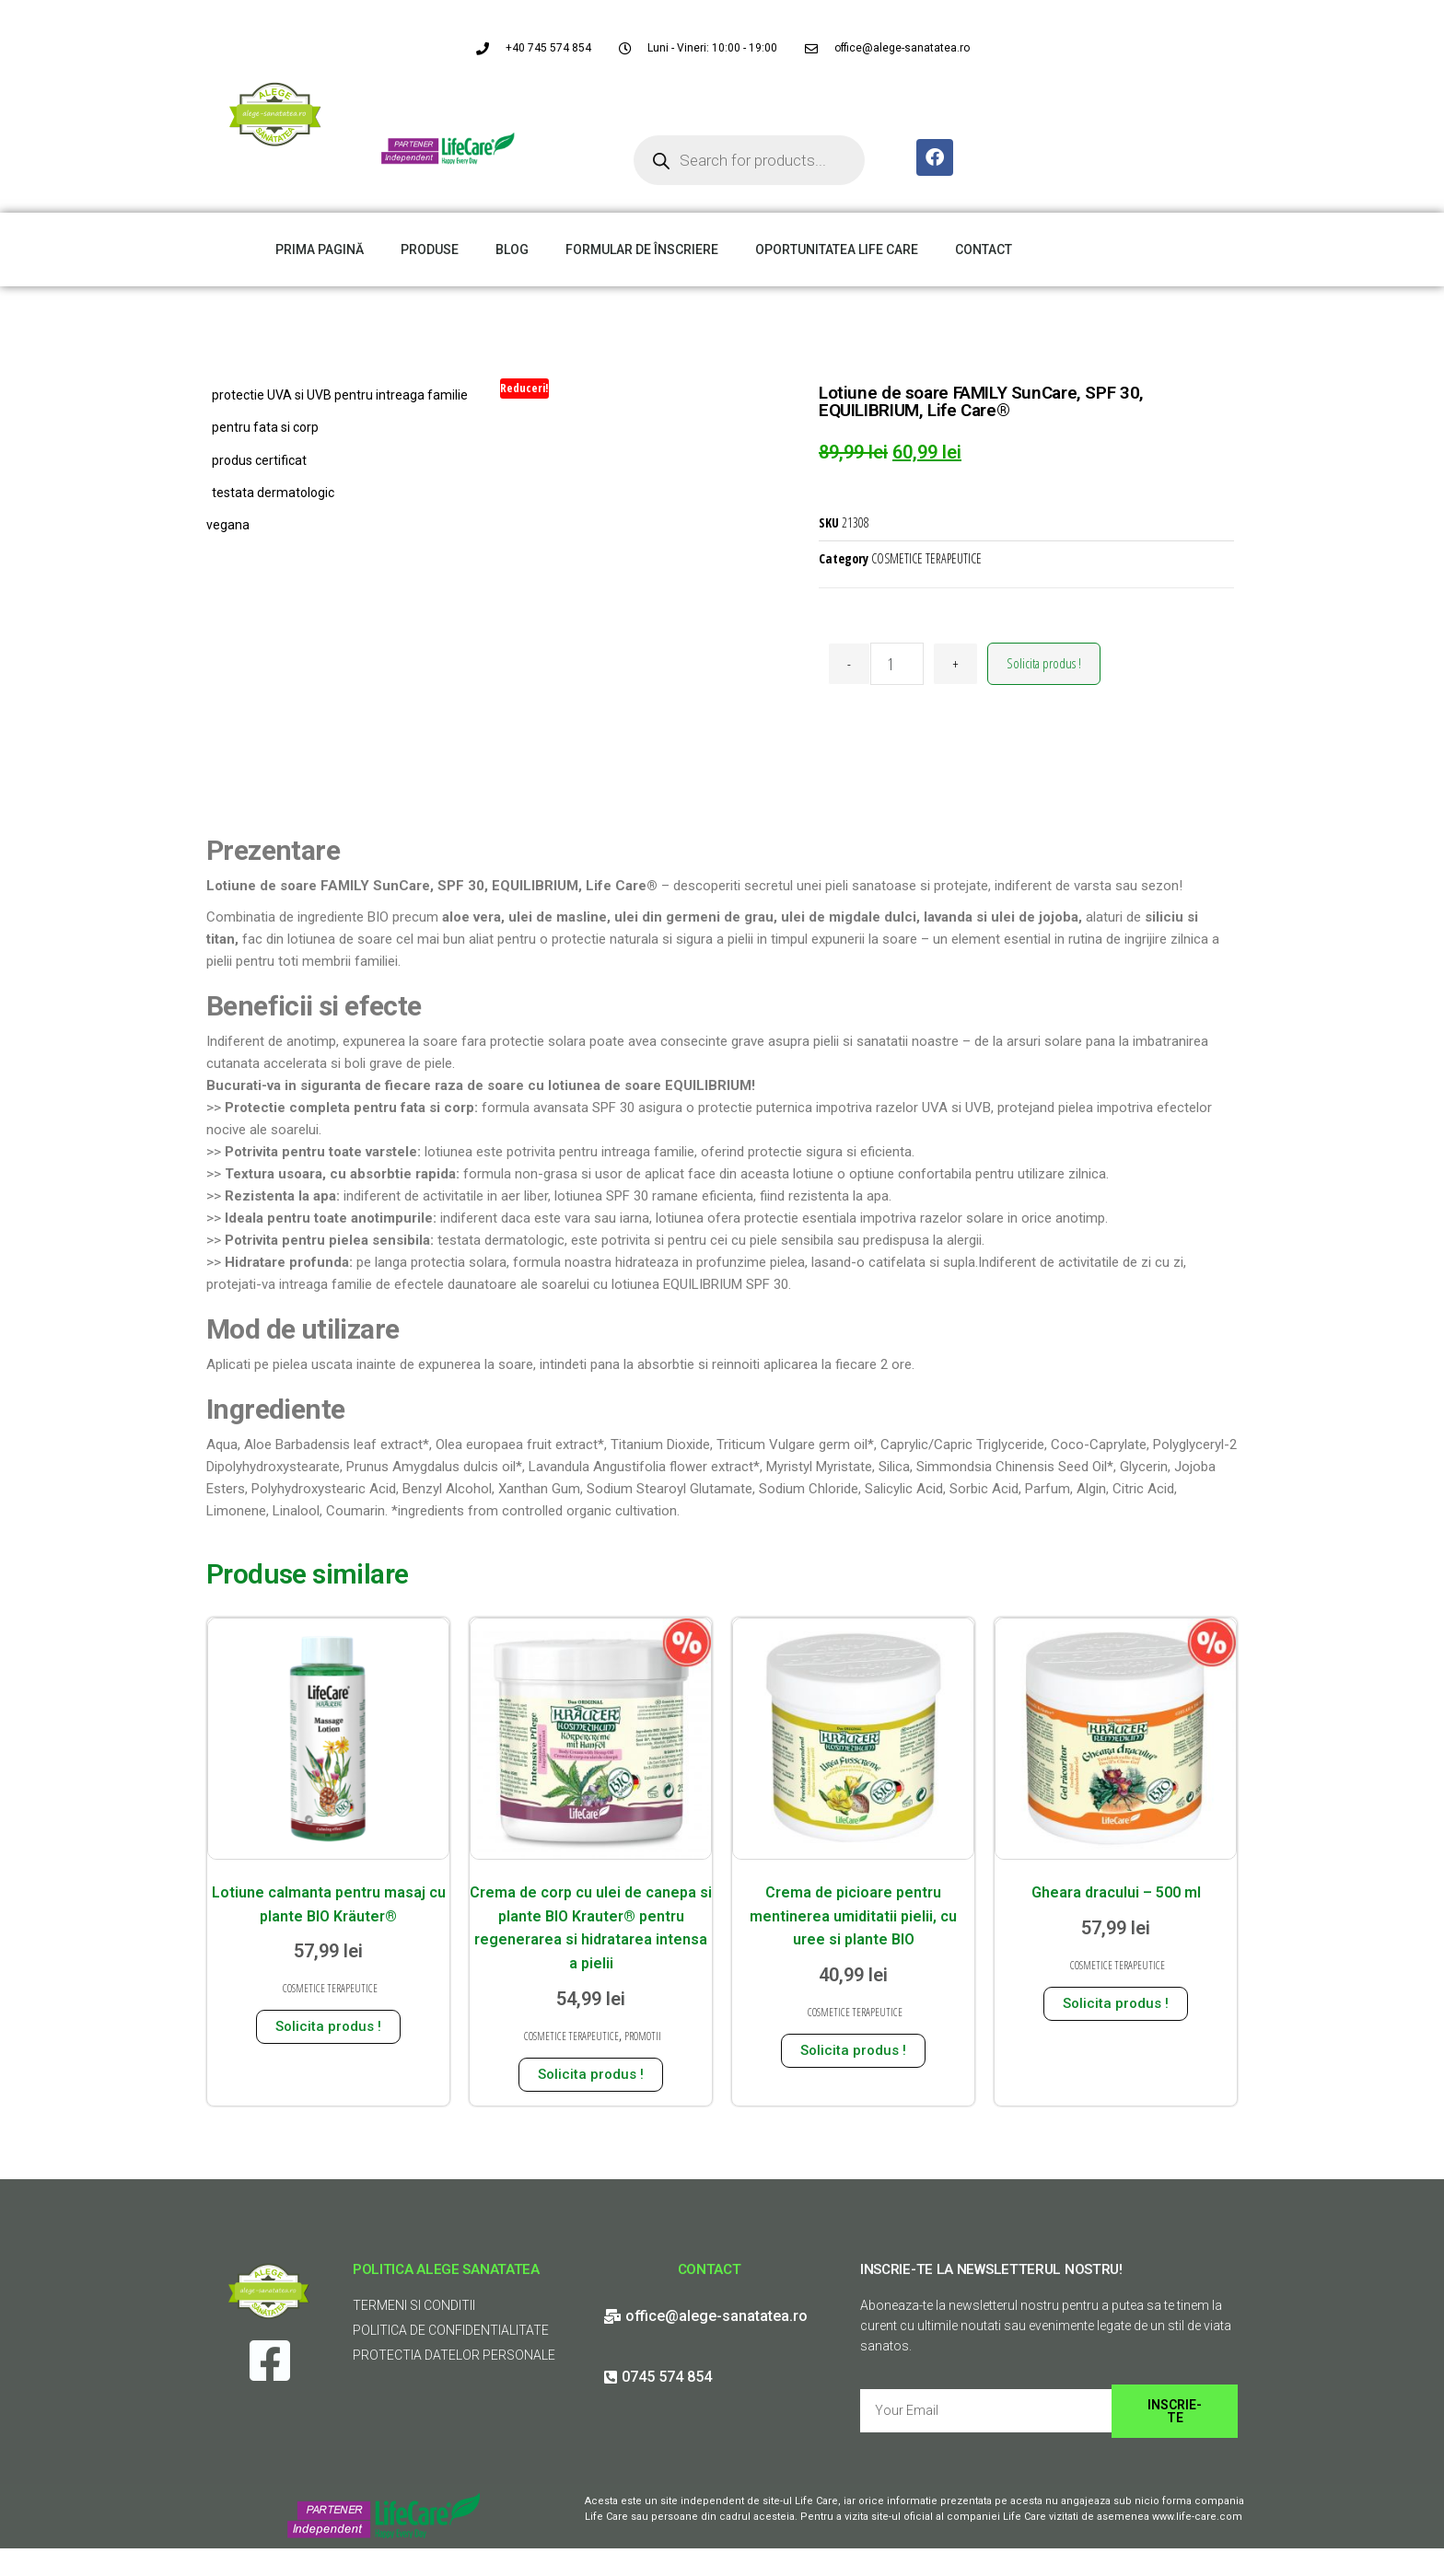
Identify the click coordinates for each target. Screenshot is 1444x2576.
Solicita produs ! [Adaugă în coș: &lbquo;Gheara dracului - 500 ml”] (1116, 2003)
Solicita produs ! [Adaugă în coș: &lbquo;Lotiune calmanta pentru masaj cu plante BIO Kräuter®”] (328, 2026)
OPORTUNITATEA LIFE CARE (836, 249)
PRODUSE (430, 249)
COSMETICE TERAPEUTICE (926, 558)
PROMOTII (642, 2036)
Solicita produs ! (1044, 663)
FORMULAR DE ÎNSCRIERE (641, 249)
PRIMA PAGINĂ (319, 249)
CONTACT (983, 249)
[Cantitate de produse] (897, 664)
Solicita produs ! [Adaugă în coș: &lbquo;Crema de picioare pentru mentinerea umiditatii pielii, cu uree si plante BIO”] (853, 2050)
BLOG (512, 249)
